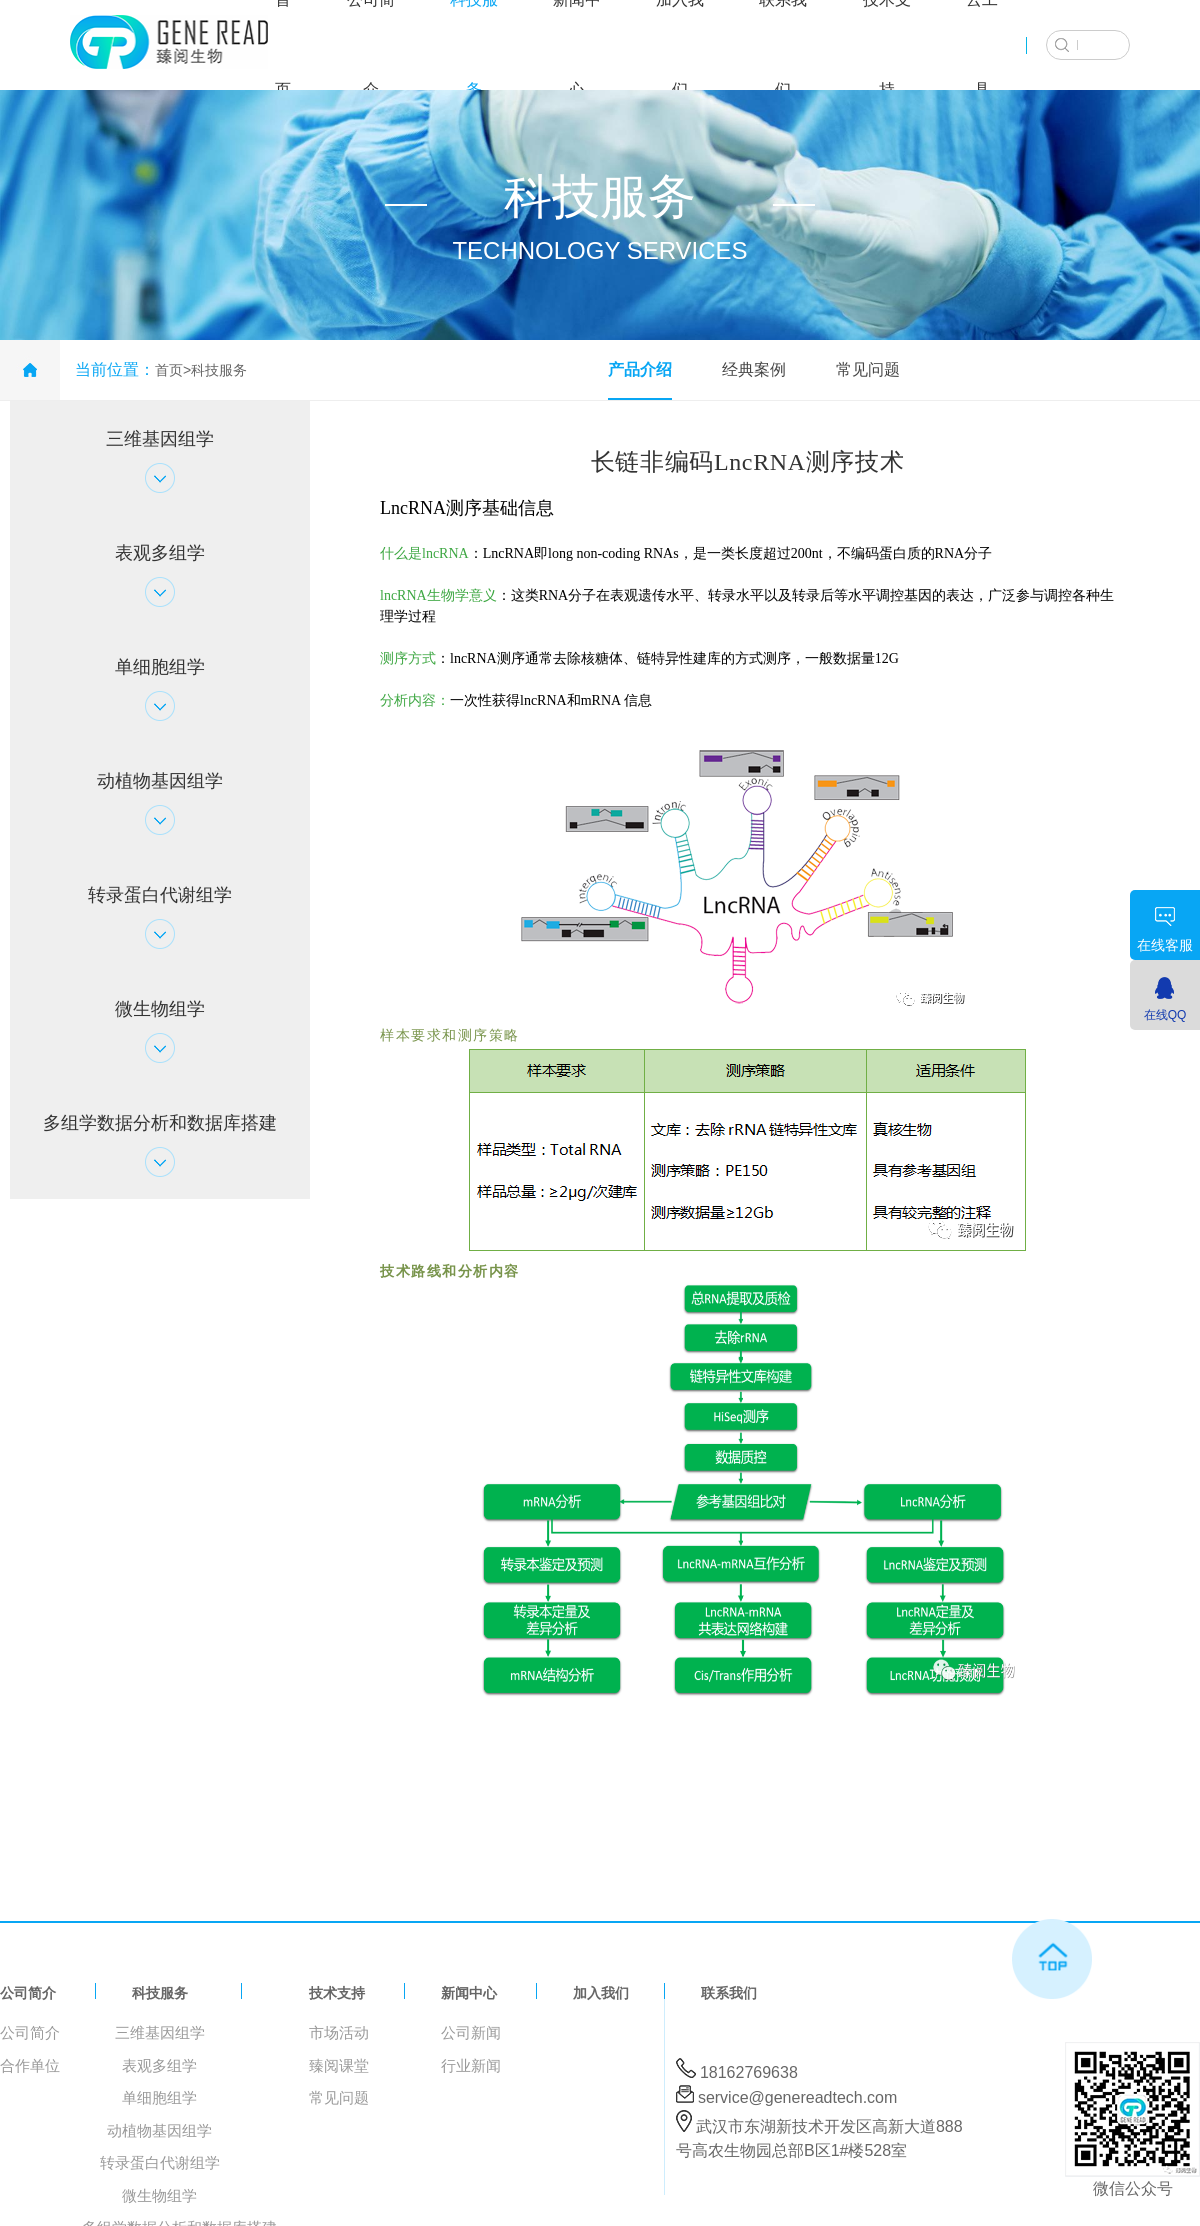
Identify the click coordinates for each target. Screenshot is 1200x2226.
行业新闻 (471, 2065)
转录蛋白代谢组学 (160, 2162)
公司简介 (28, 1993)
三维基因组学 (160, 2032)
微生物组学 (159, 2195)
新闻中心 (469, 1993)
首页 (169, 370)
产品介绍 (640, 369)
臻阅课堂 (339, 2065)
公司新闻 (471, 2032)
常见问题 (868, 369)
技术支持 (337, 1993)
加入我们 (601, 1993)
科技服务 (219, 370)
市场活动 (339, 2032)
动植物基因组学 (159, 2130)
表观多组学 (159, 2065)
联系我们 (729, 1993)
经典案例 (754, 369)
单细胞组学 (159, 2097)
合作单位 (30, 2065)
